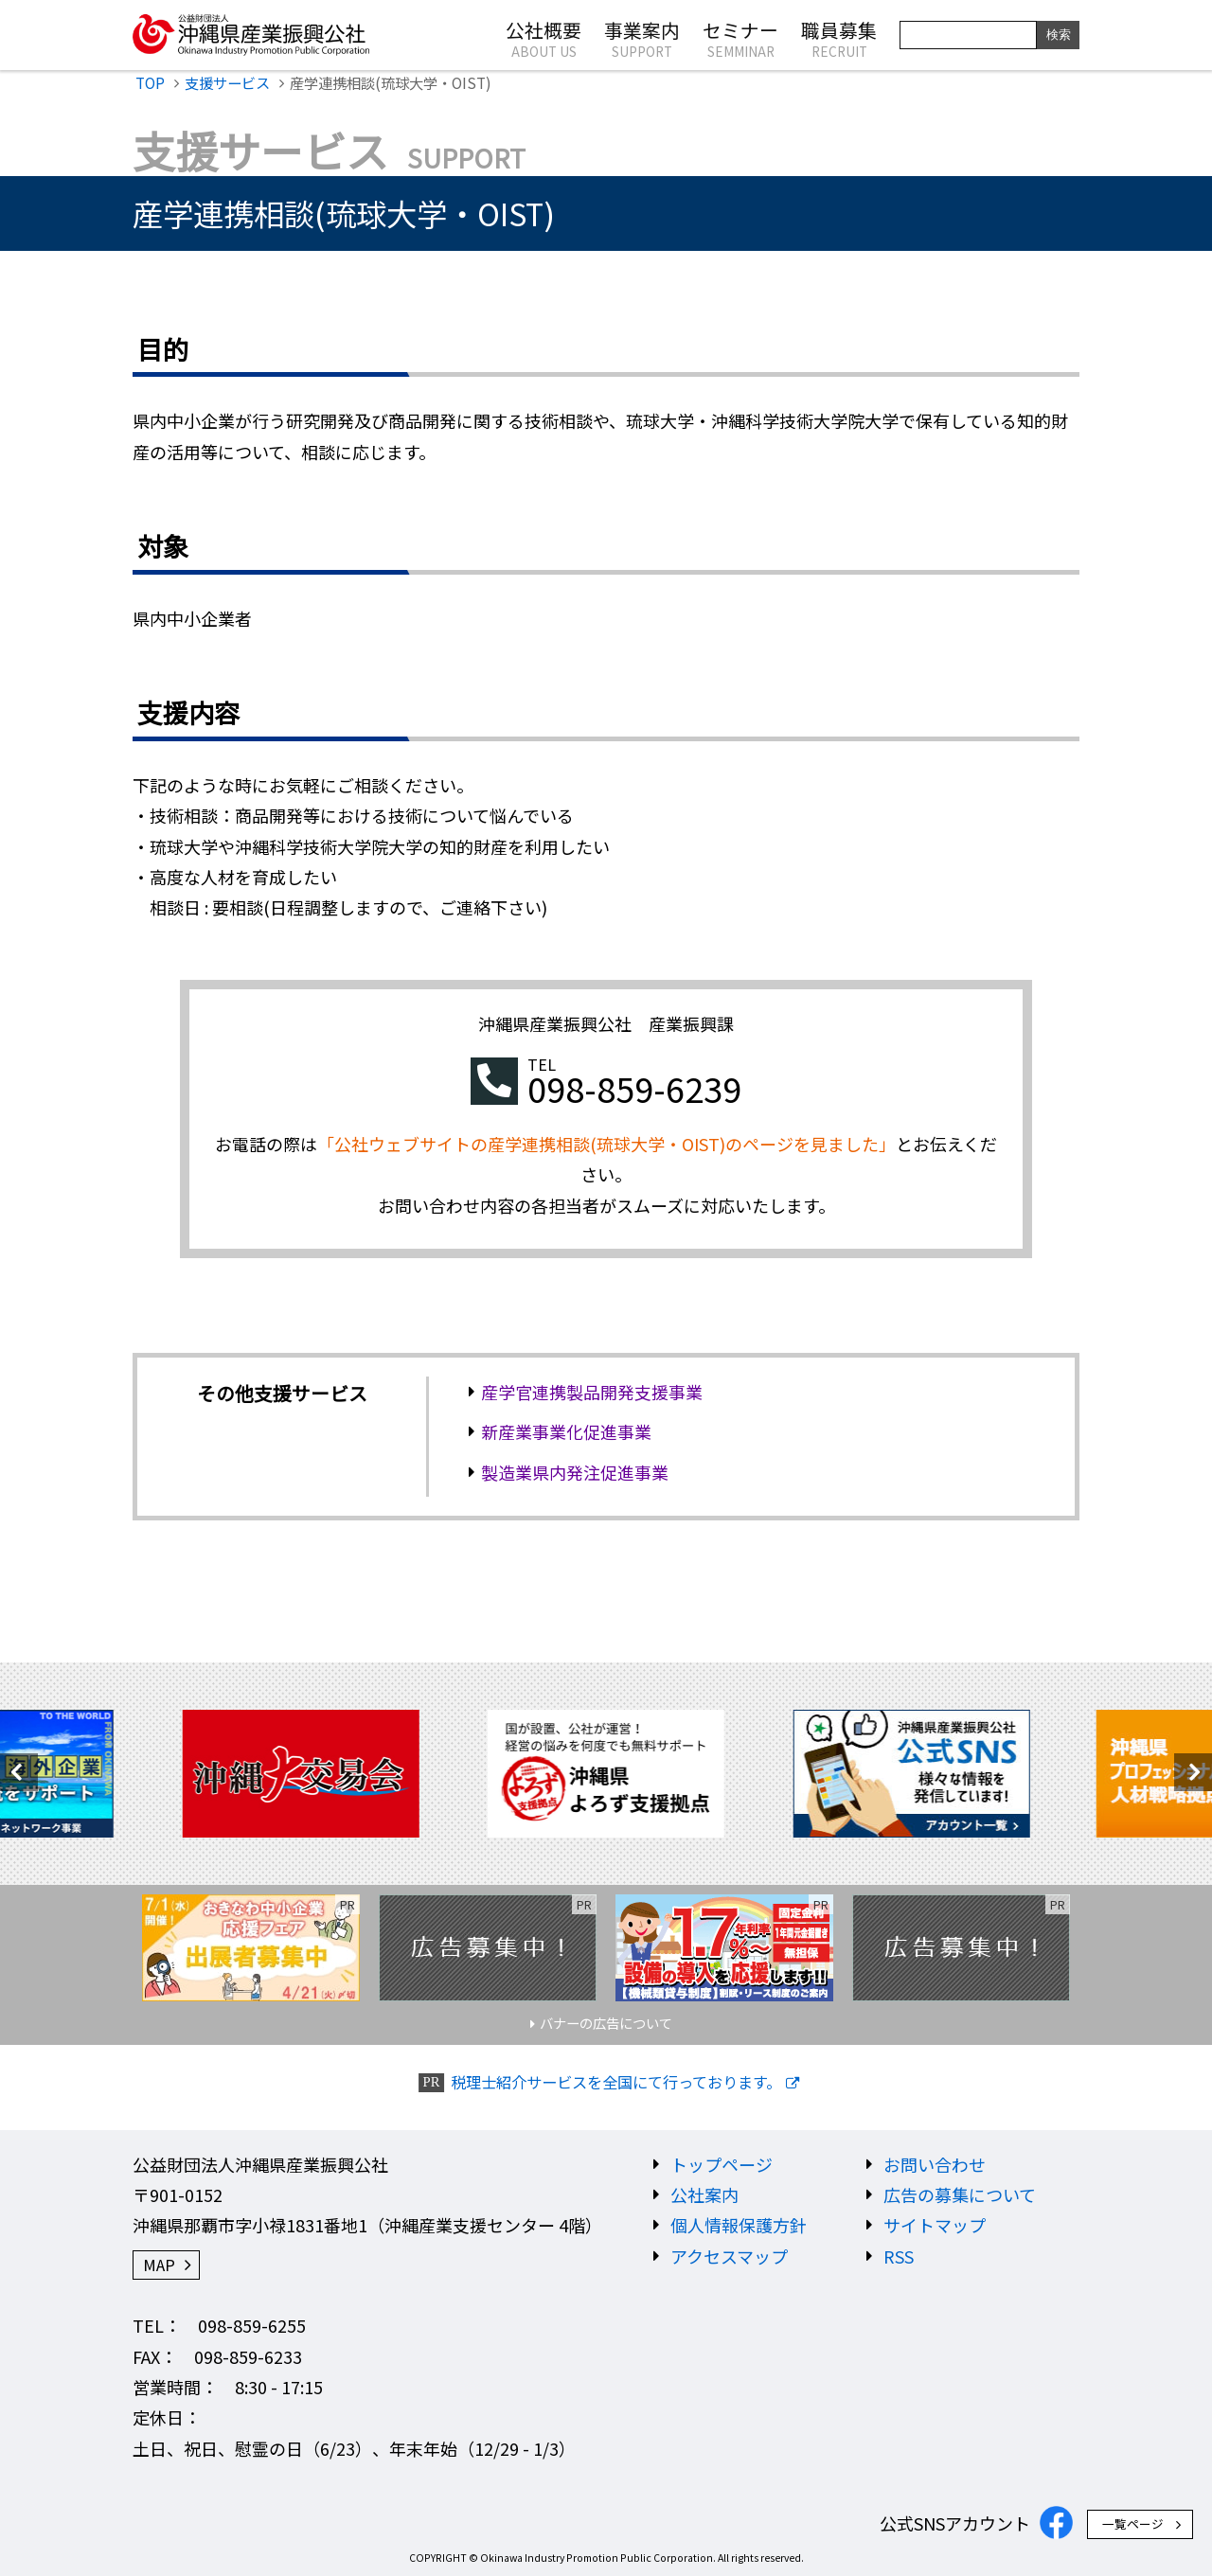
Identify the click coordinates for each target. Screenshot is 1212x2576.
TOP (150, 82)
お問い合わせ (934, 2164)
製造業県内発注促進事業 (574, 1472)
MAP (159, 2264)
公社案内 (704, 2194)
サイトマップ (934, 2224)
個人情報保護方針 (738, 2224)
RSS (898, 2256)
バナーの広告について (606, 2023)
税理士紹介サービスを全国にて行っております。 (616, 2082)
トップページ (721, 2164)
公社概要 (543, 38)
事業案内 (642, 38)
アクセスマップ (729, 2256)
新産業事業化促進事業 (566, 1431)
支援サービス (227, 82)
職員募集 (839, 38)
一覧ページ (1133, 2523)
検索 (1058, 34)
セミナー (740, 38)
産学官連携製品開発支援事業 (592, 1391)
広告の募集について (959, 2194)
